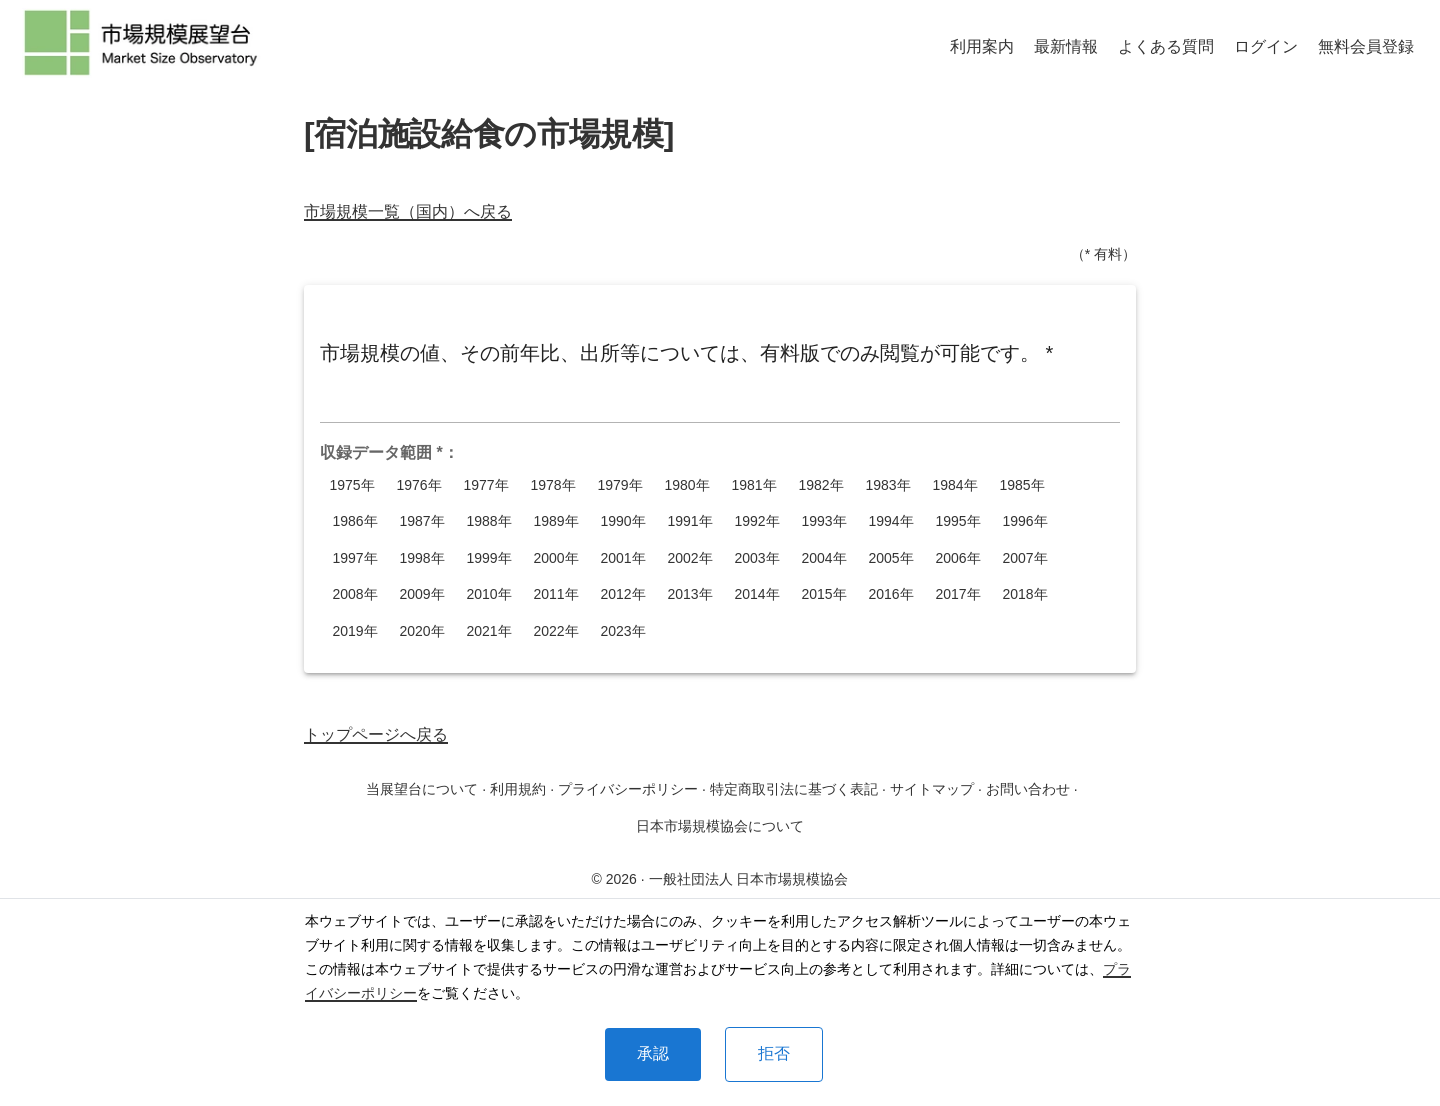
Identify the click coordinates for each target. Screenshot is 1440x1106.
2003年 (757, 558)
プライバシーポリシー (628, 789)
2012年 (623, 594)
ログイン (1266, 46)
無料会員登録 (1366, 46)
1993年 (824, 521)
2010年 (489, 594)
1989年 (556, 521)
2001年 (623, 558)
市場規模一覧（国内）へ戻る (408, 211)
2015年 (824, 594)
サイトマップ (932, 789)
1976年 (419, 485)
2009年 (422, 594)
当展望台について (422, 789)
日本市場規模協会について (720, 826)
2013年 (690, 594)
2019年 (355, 631)
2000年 (556, 558)
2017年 (958, 594)
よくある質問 (1166, 46)
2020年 (422, 631)
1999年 (489, 558)
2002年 (690, 558)
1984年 (955, 485)
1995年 (958, 521)
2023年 (623, 631)
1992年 (757, 521)
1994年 (891, 521)
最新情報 (1066, 46)
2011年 (556, 594)
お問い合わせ (1028, 789)
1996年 (1025, 521)
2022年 (556, 631)
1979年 (620, 485)
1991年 (690, 521)
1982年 (821, 485)
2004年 (824, 558)
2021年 (489, 631)
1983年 (888, 485)
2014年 (757, 594)
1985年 (1022, 485)
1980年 (687, 485)
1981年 (754, 485)
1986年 (355, 521)
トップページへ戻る (376, 734)
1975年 (352, 485)
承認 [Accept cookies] (653, 1053)
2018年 (1025, 594)
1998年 (422, 558)
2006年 (958, 558)
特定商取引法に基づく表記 (794, 789)
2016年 (891, 594)
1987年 (422, 521)
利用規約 (518, 789)
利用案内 (982, 46)
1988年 (489, 521)
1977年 (486, 485)
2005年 (891, 558)
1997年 (355, 558)
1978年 (553, 485)
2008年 (355, 594)
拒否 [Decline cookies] (774, 1053)
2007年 (1025, 558)
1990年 (623, 521)
